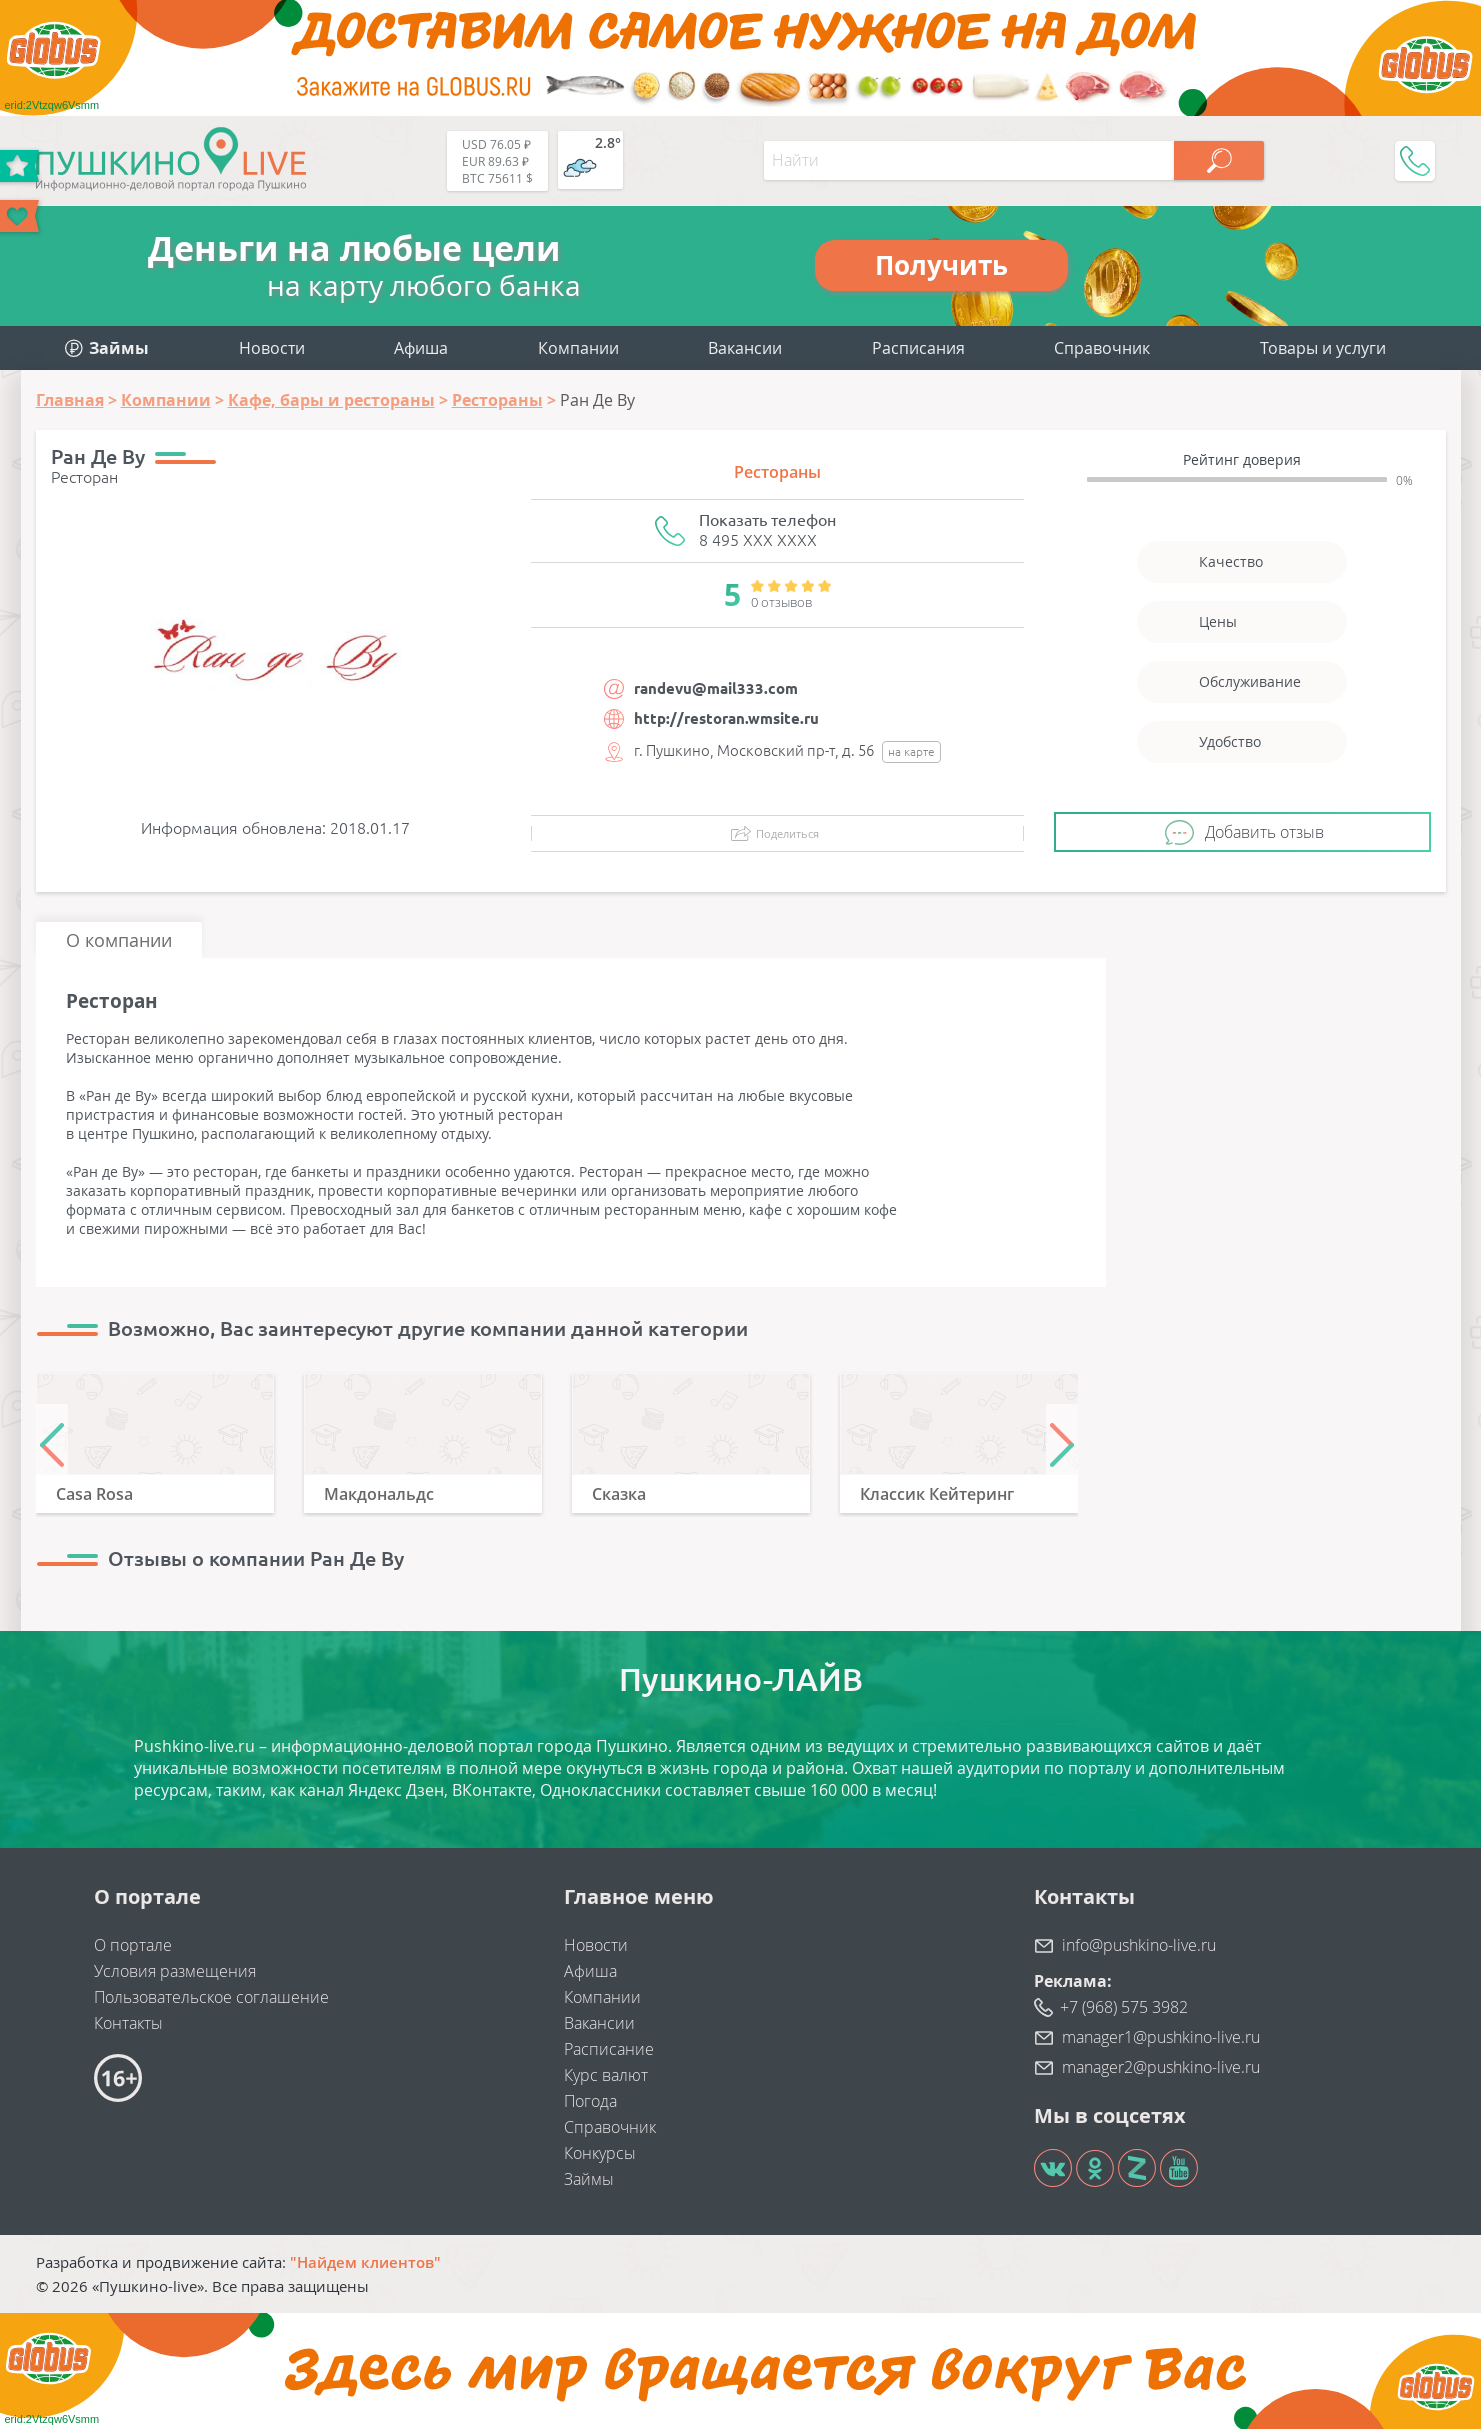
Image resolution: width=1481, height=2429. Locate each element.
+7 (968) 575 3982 (1124, 2007)
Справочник (1102, 348)
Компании (578, 348)
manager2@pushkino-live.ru (1161, 2067)
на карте (911, 751)
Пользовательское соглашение (211, 1997)
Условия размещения (175, 1971)
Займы (589, 2179)
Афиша (421, 348)
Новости (272, 348)
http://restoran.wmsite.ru (726, 718)
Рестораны (777, 472)
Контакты (128, 2023)
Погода (590, 2101)
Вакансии (745, 348)
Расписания (918, 348)
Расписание (609, 2049)
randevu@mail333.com (716, 688)
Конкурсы (600, 2153)
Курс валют (606, 2075)
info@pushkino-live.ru (1139, 1945)
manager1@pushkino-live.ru (1161, 2037)
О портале (133, 1945)
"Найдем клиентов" (365, 2262)
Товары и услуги (1323, 348)
